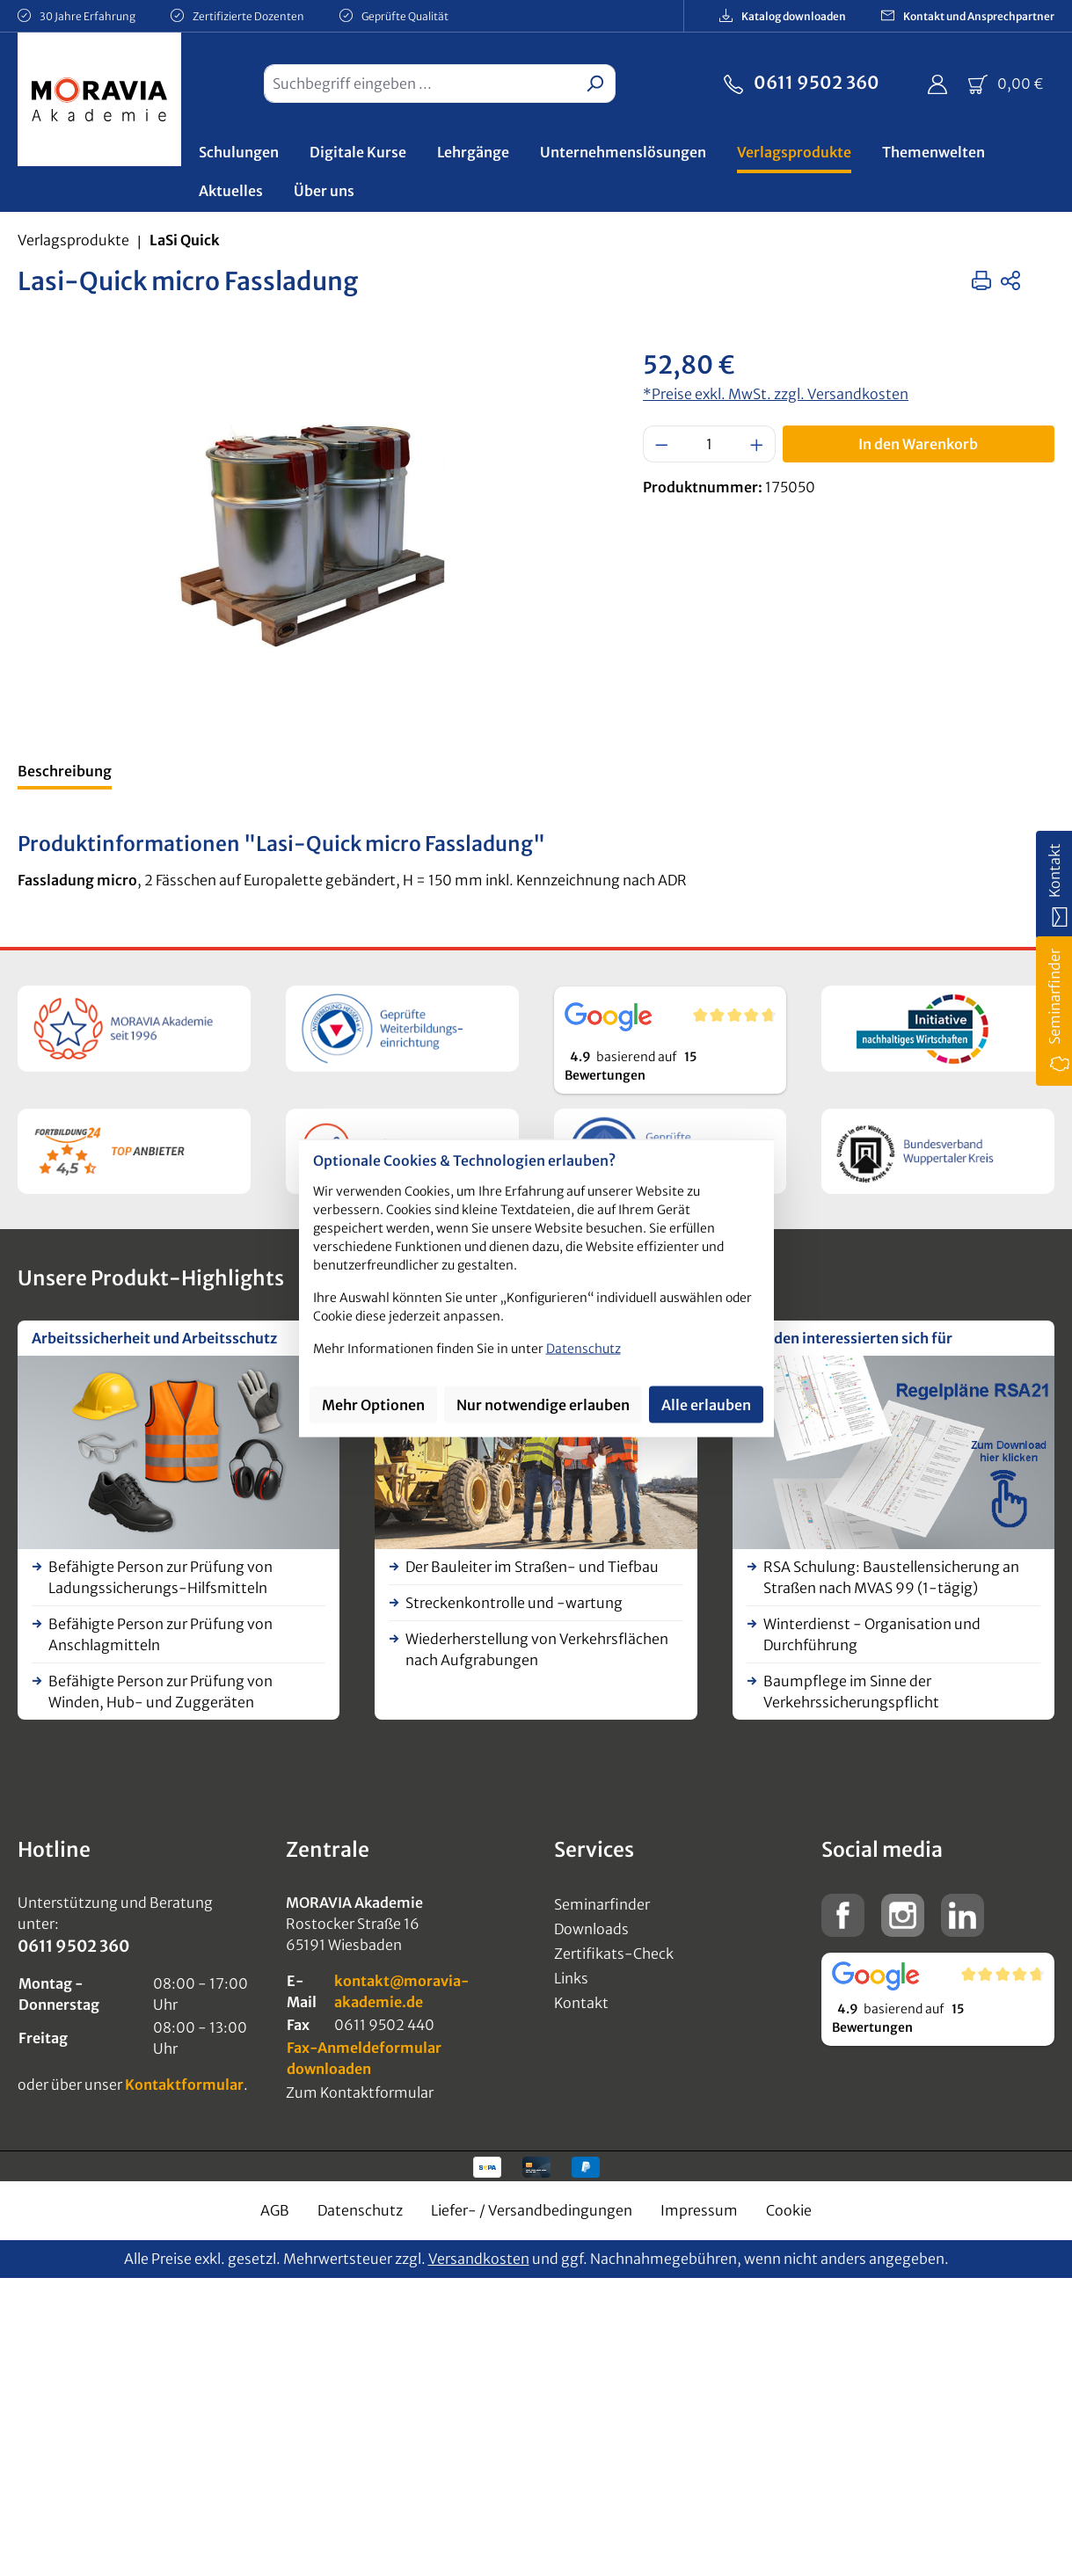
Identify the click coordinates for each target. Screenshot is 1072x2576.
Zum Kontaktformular (360, 2092)
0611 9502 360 (801, 81)
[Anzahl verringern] (661, 444)
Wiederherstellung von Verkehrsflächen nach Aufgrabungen (536, 1649)
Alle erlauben (706, 1404)
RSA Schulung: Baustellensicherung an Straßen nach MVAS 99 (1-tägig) (891, 1577)
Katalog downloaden (782, 15)
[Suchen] (595, 83)
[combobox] (419, 83)
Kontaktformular (184, 2084)
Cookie (789, 2210)
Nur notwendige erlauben (543, 1404)
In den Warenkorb (918, 444)
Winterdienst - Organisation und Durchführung (872, 1634)
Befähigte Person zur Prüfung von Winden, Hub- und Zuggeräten (160, 1691)
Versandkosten (478, 2258)
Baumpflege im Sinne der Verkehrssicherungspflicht (851, 1691)
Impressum (699, 2210)
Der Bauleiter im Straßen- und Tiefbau (532, 1566)
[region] (312, 535)
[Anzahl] (709, 444)
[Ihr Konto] (937, 83)
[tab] (65, 773)
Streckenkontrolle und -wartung (514, 1603)
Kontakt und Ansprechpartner (967, 15)
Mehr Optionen (373, 1404)
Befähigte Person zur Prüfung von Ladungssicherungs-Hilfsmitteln (160, 1577)
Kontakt (581, 2003)
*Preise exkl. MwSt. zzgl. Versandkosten (775, 394)
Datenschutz (360, 2210)
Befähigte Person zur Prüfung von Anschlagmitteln (160, 1634)
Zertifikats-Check (614, 1953)
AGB (274, 2210)
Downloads (591, 1929)
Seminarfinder (602, 1904)
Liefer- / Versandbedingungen (531, 2210)
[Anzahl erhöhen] (757, 444)
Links (571, 1978)
